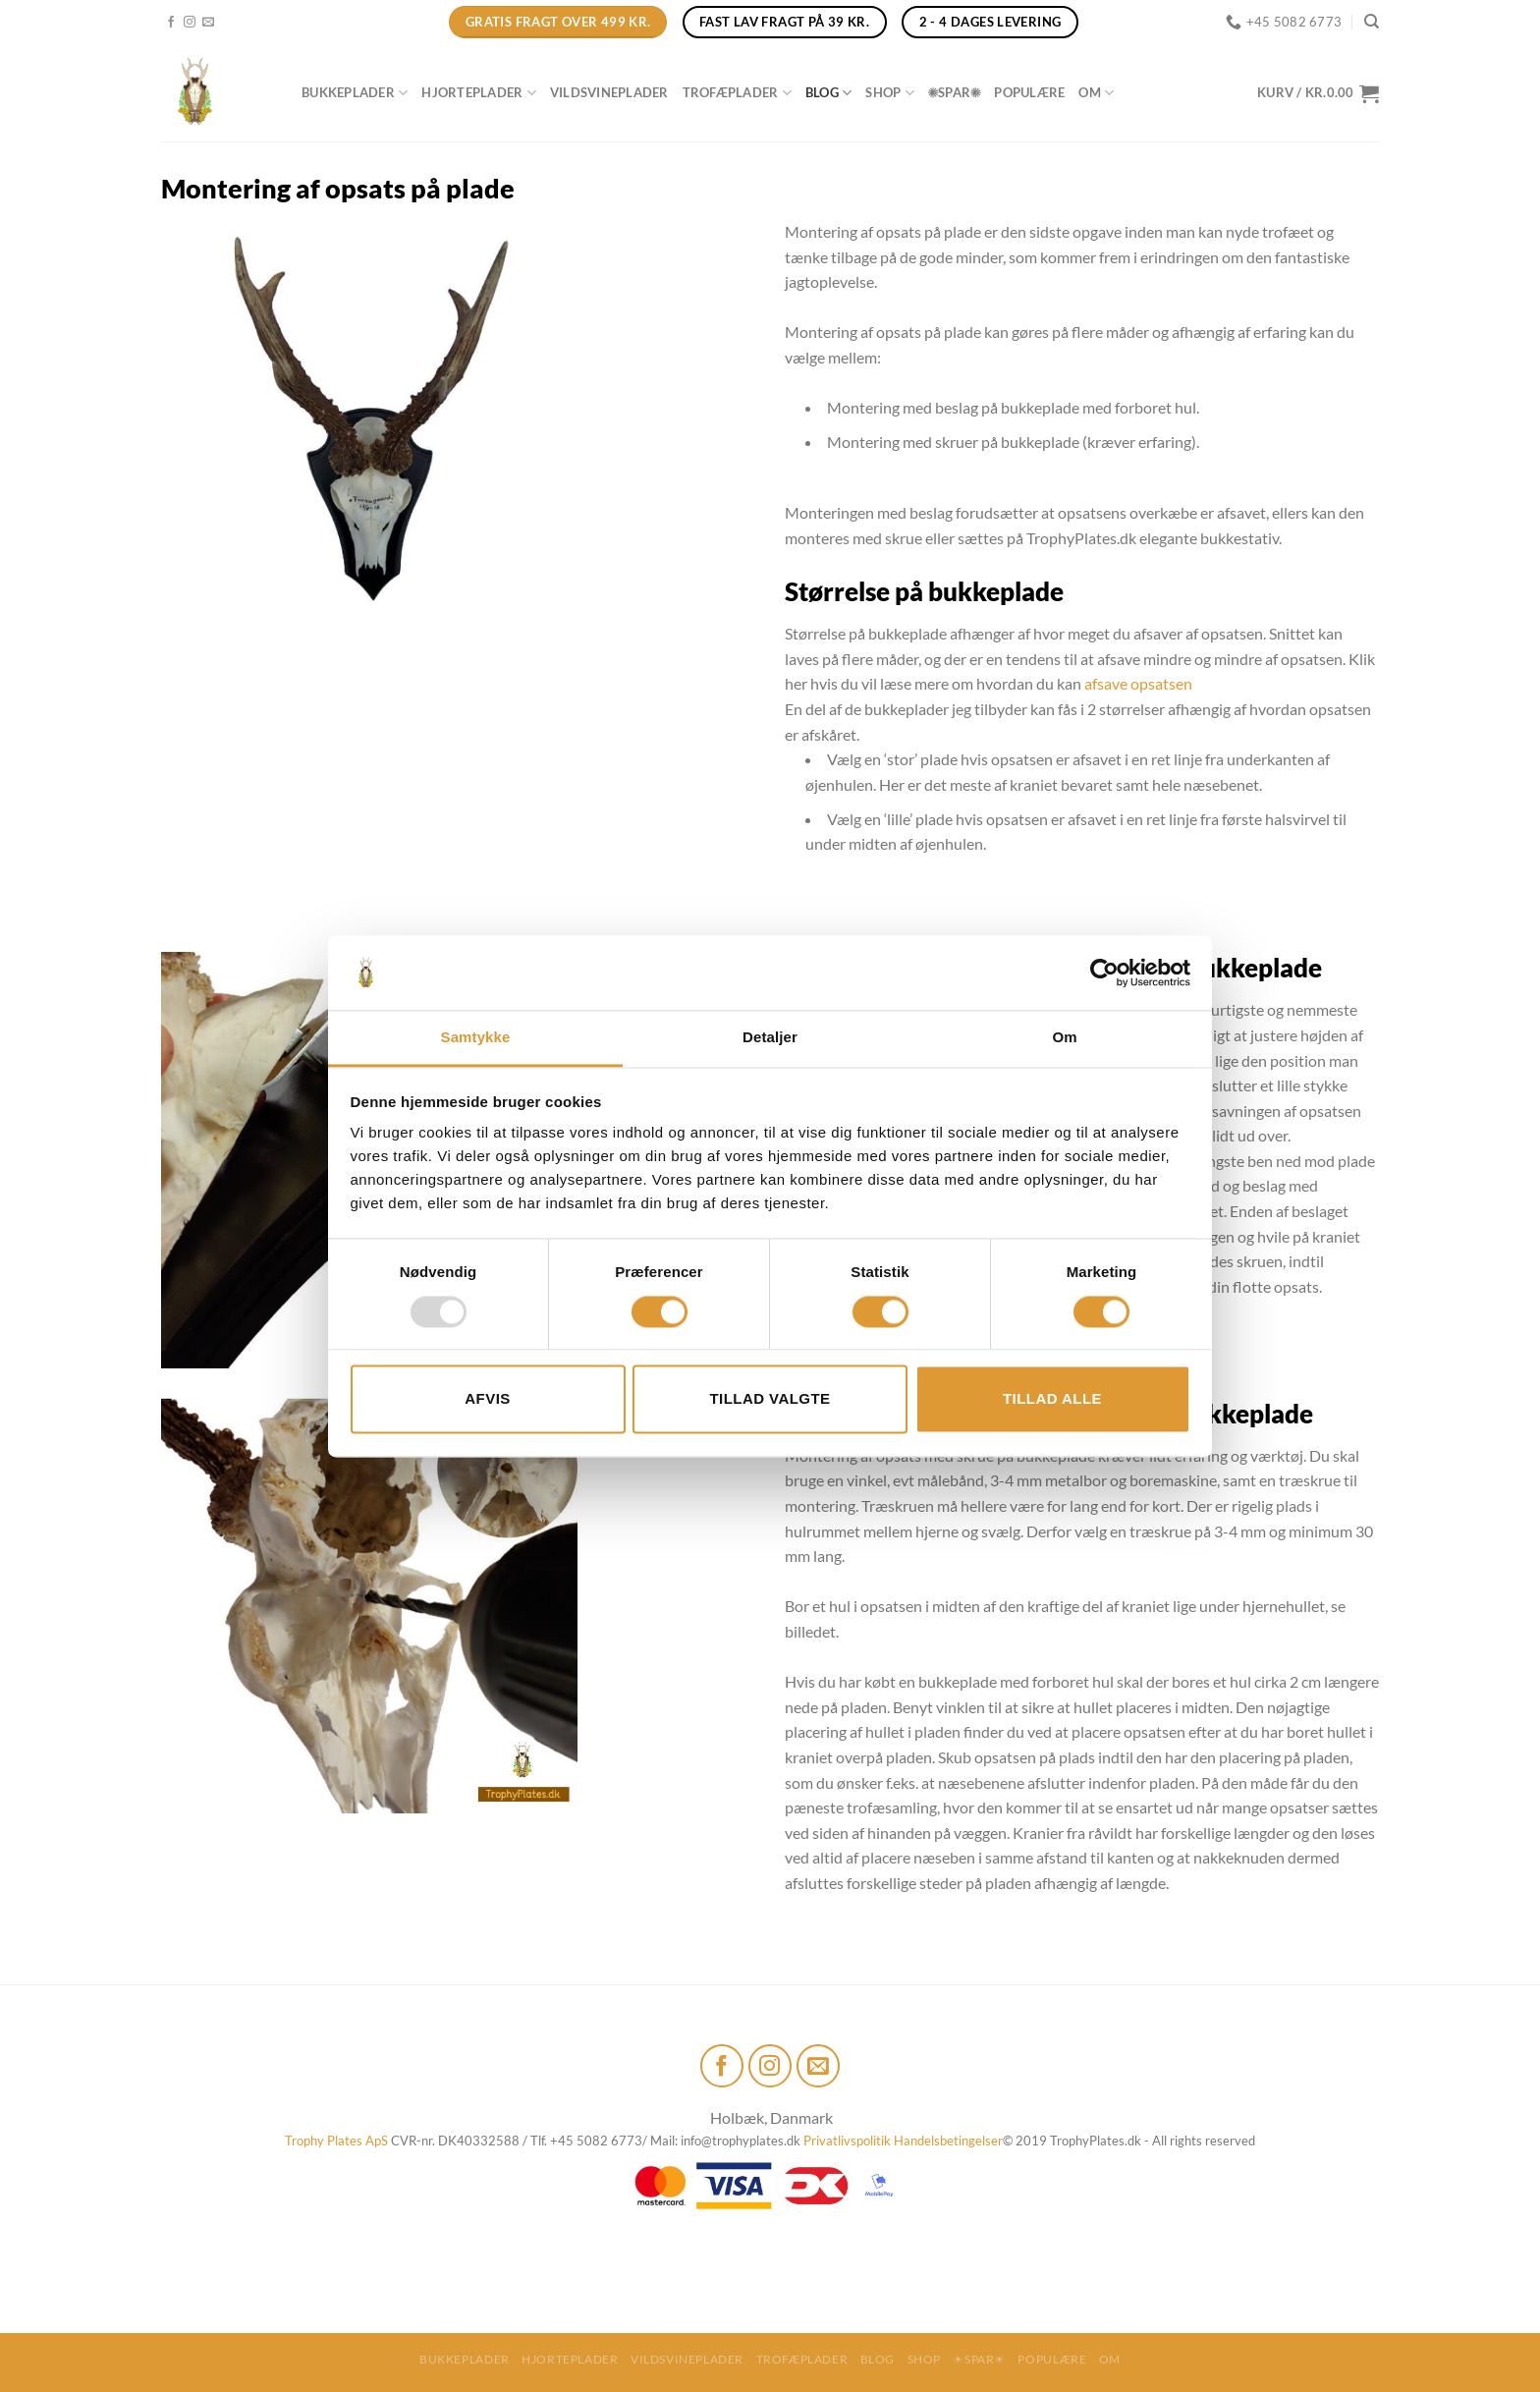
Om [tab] (1064, 1037)
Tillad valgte (769, 1399)
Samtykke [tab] (476, 1037)
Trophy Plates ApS (336, 2140)
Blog (828, 92)
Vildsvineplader (609, 92)
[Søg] (1371, 21)
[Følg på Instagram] (189, 22)
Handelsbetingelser (948, 2140)
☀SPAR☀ (954, 92)
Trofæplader (737, 92)
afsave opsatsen (1138, 683)
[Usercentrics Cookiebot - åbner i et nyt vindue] (1104, 972)
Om (1096, 92)
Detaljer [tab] (770, 1037)
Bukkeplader (355, 92)
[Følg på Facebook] (171, 22)
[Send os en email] (208, 22)
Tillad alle (1052, 1399)
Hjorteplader (478, 92)
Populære (1029, 92)
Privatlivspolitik (847, 2140)
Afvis (487, 1399)
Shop (889, 92)
